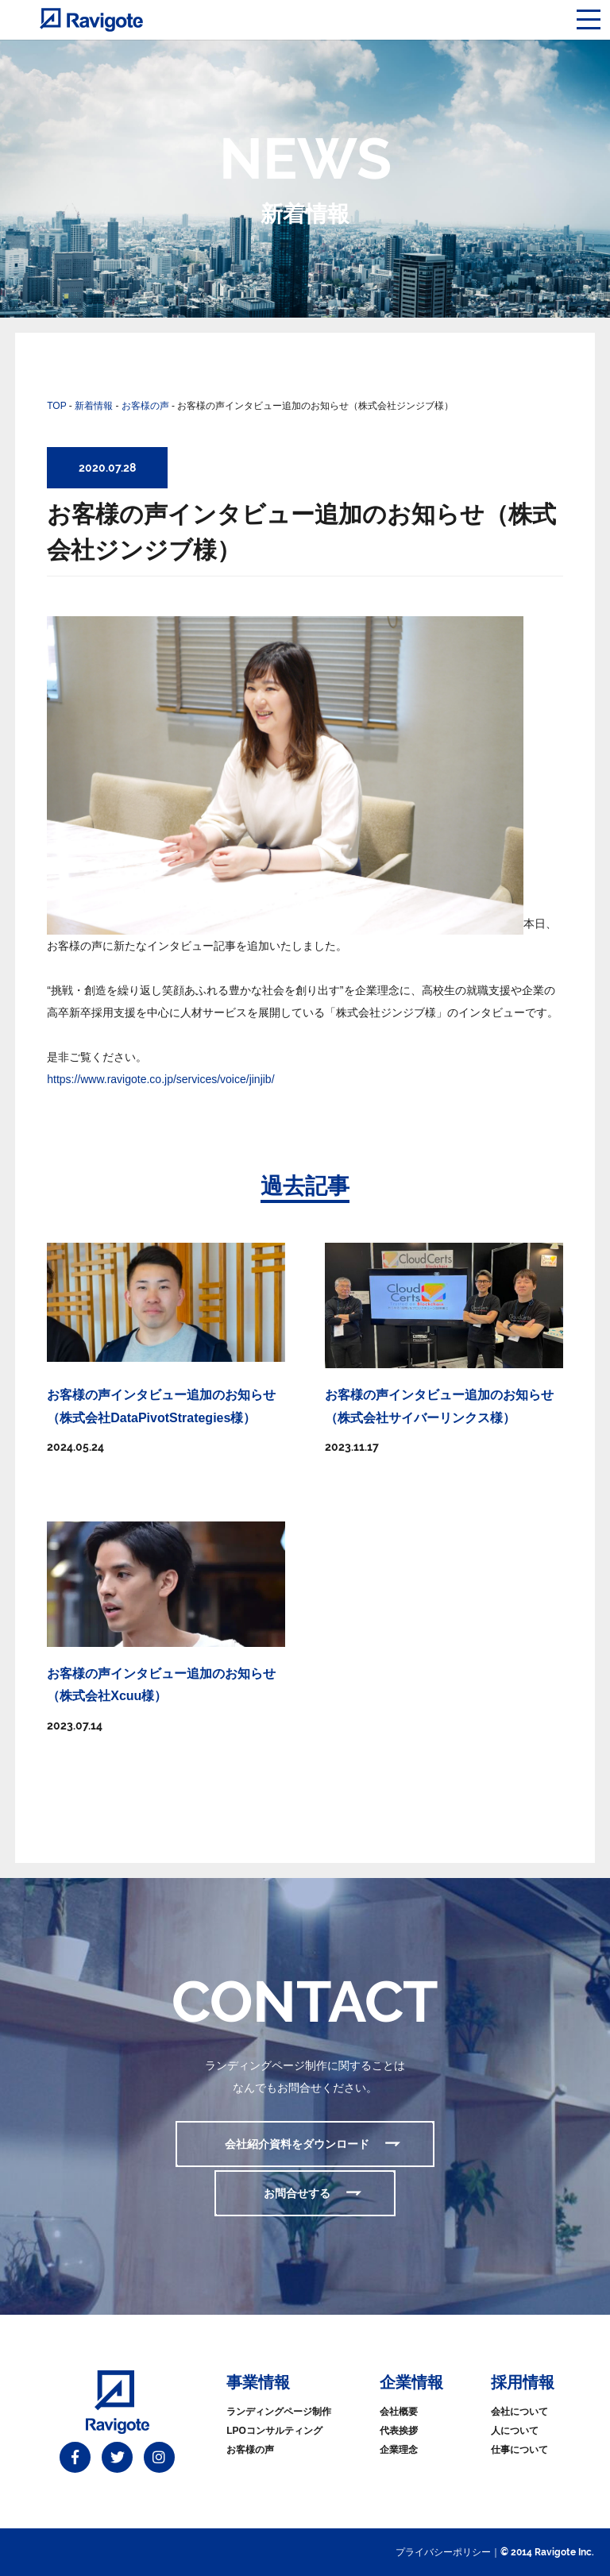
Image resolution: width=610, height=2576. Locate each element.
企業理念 (399, 2449)
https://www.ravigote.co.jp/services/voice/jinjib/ (160, 1079)
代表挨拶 (399, 2430)
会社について (519, 2411)
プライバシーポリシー (443, 2552)
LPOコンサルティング (274, 2430)
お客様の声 (250, 2449)
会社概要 (399, 2411)
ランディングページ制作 (278, 2411)
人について (515, 2430)
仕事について (519, 2449)
